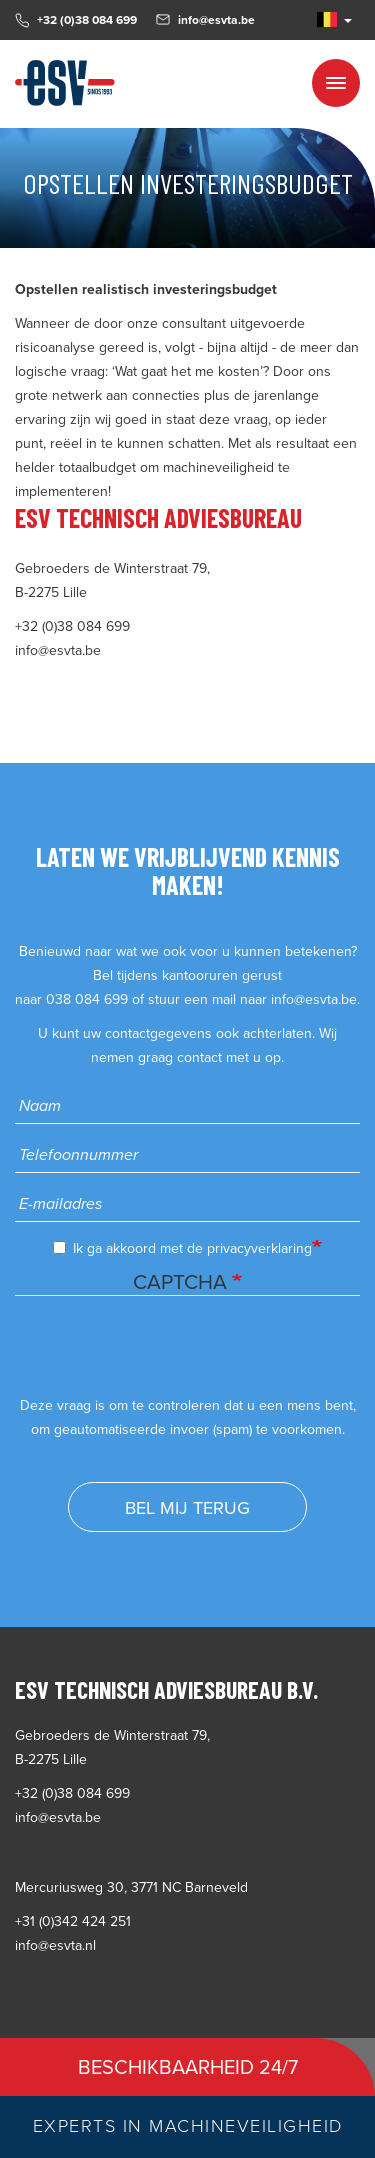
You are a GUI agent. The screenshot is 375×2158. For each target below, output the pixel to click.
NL (327, 19)
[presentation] (167, 1355)
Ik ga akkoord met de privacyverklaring (182, 1248)
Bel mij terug (187, 1508)
